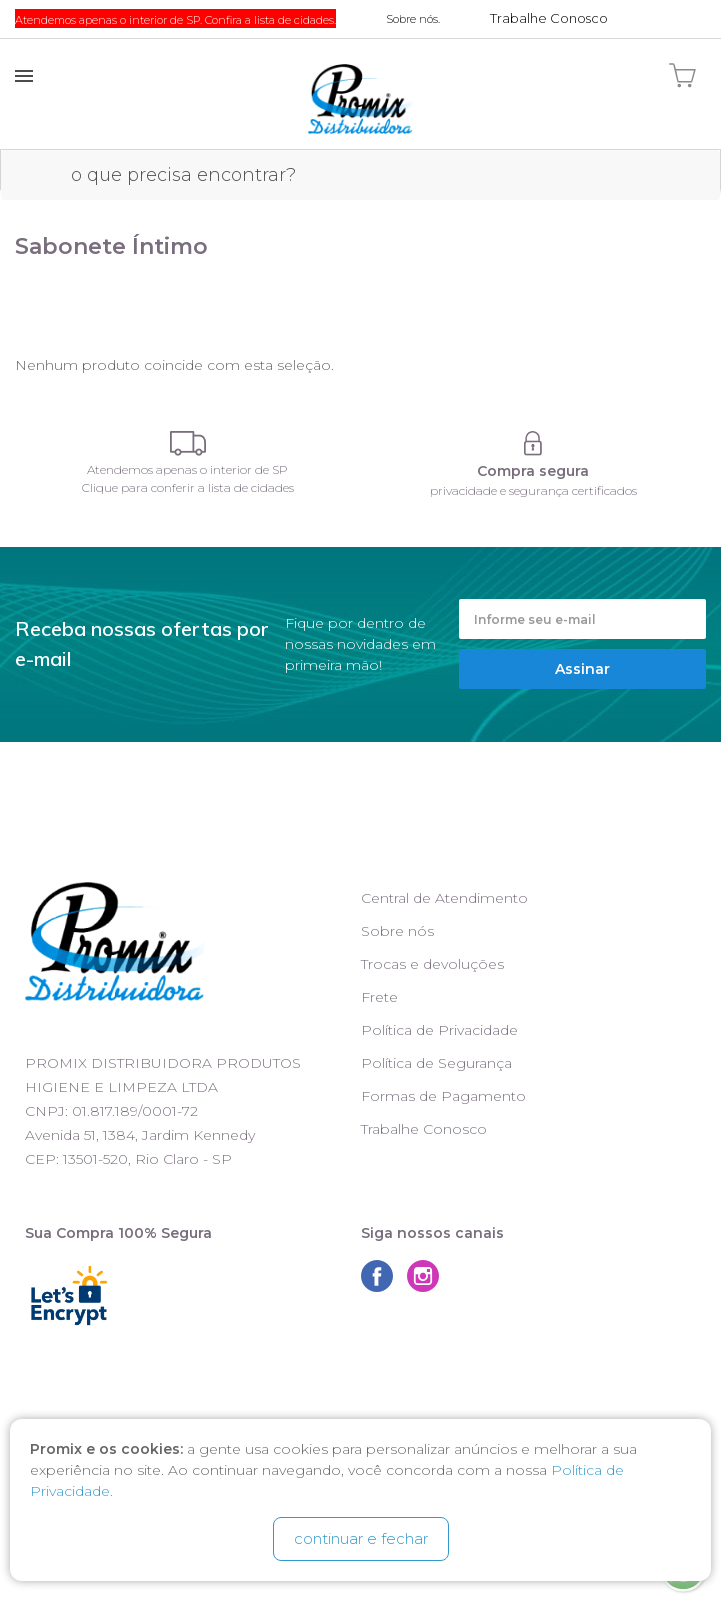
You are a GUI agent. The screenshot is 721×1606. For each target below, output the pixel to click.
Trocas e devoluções (432, 964)
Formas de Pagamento (443, 1096)
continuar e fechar (361, 1538)
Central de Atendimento (444, 898)
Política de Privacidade (439, 1030)
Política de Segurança (436, 1063)
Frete (379, 997)
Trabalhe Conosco (424, 1129)
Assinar (582, 669)
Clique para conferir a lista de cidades (188, 487)
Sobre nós (397, 931)
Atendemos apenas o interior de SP (187, 469)
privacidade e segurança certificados (533, 490)
